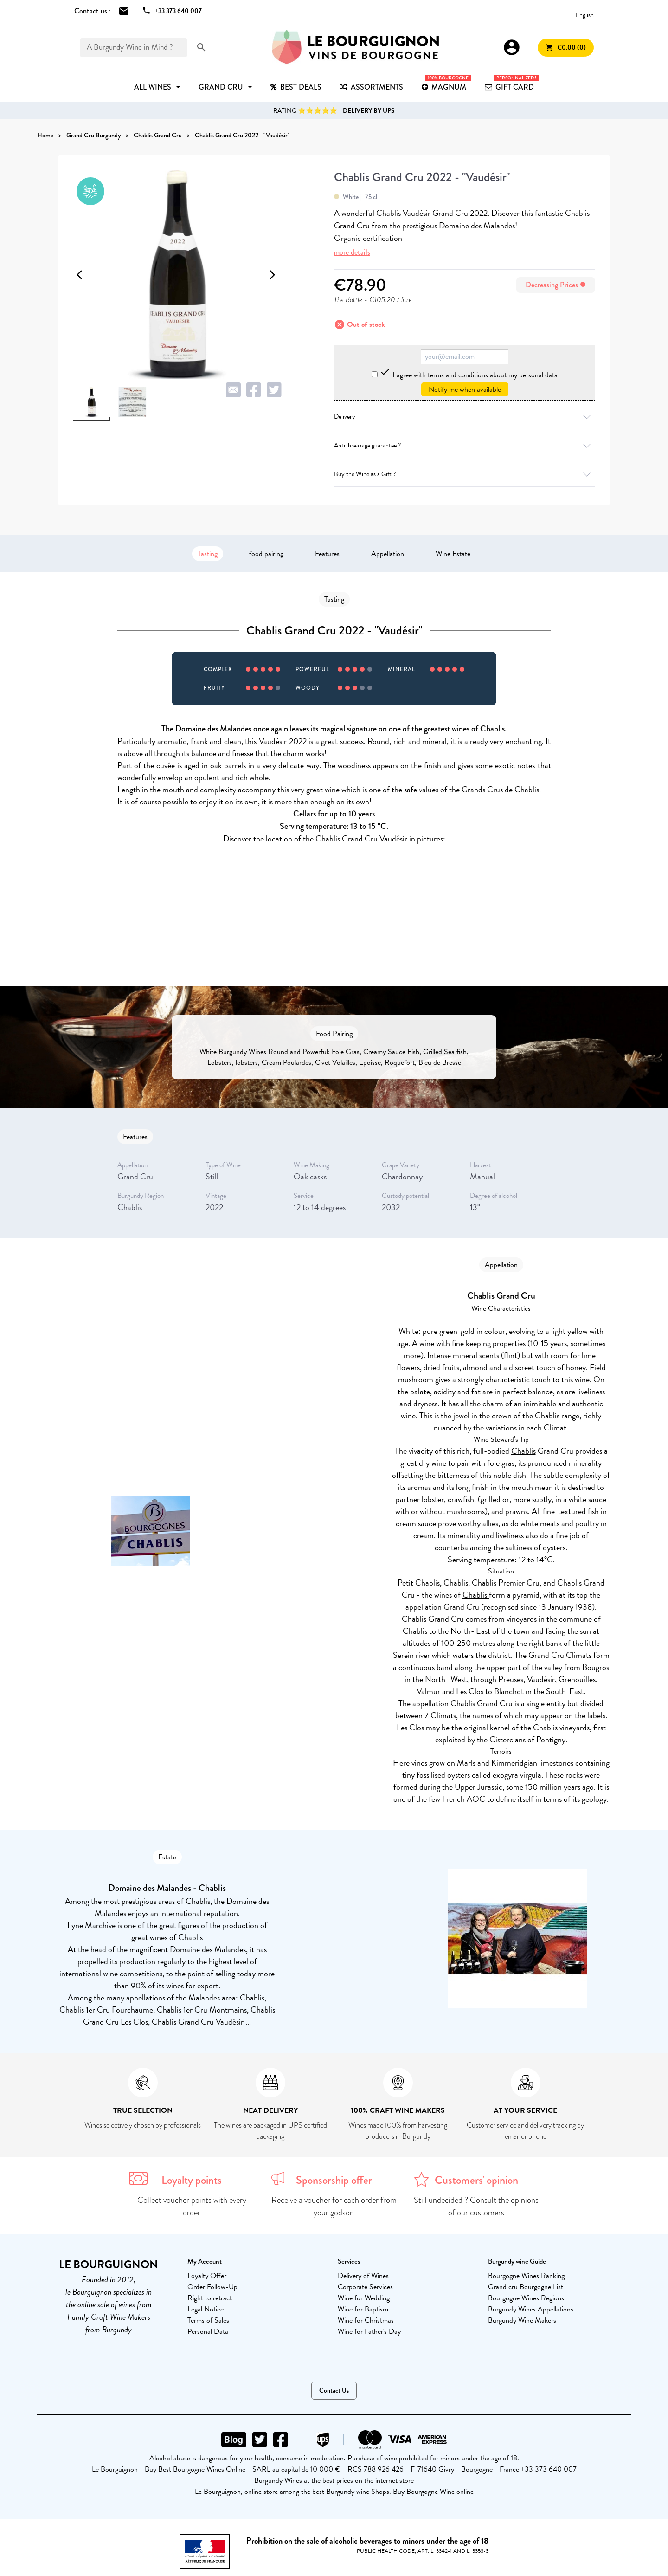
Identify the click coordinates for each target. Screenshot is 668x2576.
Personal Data (207, 2331)
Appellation (387, 553)
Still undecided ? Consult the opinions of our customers (476, 2206)
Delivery (464, 416)
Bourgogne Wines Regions (526, 2298)
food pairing (266, 553)
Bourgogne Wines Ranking (526, 2275)
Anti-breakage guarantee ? (464, 445)
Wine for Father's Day (369, 2331)
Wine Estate (453, 553)
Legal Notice (205, 2309)
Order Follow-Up (212, 2286)
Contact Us (334, 2390)
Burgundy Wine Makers (522, 2320)
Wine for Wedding (364, 2298)
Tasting (208, 553)
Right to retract (209, 2298)
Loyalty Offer (206, 2275)
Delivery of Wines (363, 2275)
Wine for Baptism (363, 2309)
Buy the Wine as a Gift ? (464, 474)
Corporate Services (365, 2286)
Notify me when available (465, 389)
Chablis (523, 1450)
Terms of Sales (208, 2320)
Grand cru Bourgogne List (525, 2286)
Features (327, 553)
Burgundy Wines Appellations (530, 2309)
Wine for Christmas (366, 2320)
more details (352, 252)
